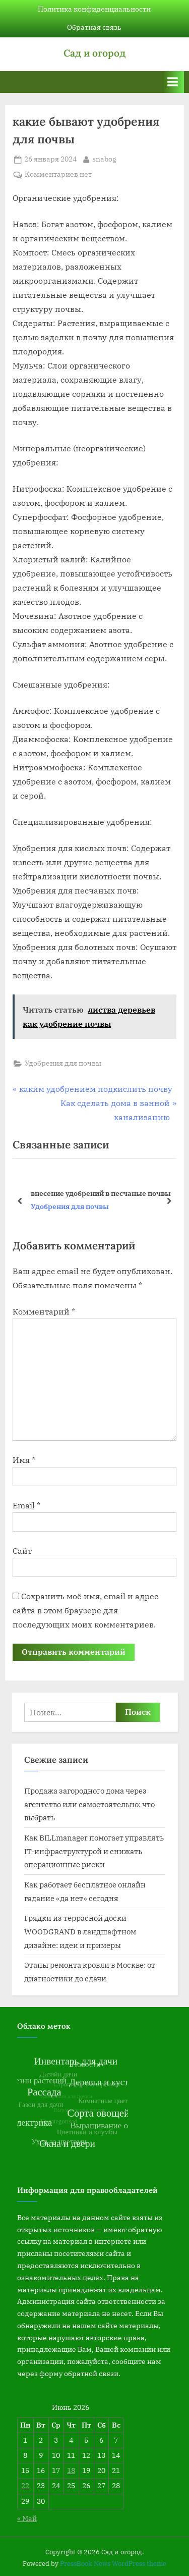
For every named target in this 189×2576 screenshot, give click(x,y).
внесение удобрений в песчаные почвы (101, 1193)
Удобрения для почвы (63, 1063)
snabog (104, 158)
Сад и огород (94, 53)
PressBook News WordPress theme (113, 2563)
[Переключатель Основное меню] (173, 82)
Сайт (22, 1551)
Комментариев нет (58, 175)
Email (26, 1505)
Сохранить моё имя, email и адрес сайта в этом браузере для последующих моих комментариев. (85, 1610)
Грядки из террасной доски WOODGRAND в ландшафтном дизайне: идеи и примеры (80, 1931)
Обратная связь (94, 27)
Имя (24, 1460)
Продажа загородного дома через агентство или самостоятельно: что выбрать (89, 1803)
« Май (27, 2518)
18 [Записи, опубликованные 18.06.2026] (71, 2470)
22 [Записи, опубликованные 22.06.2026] (25, 2485)
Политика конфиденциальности (94, 9)
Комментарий (44, 1311)
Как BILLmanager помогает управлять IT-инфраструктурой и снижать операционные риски (94, 1850)
